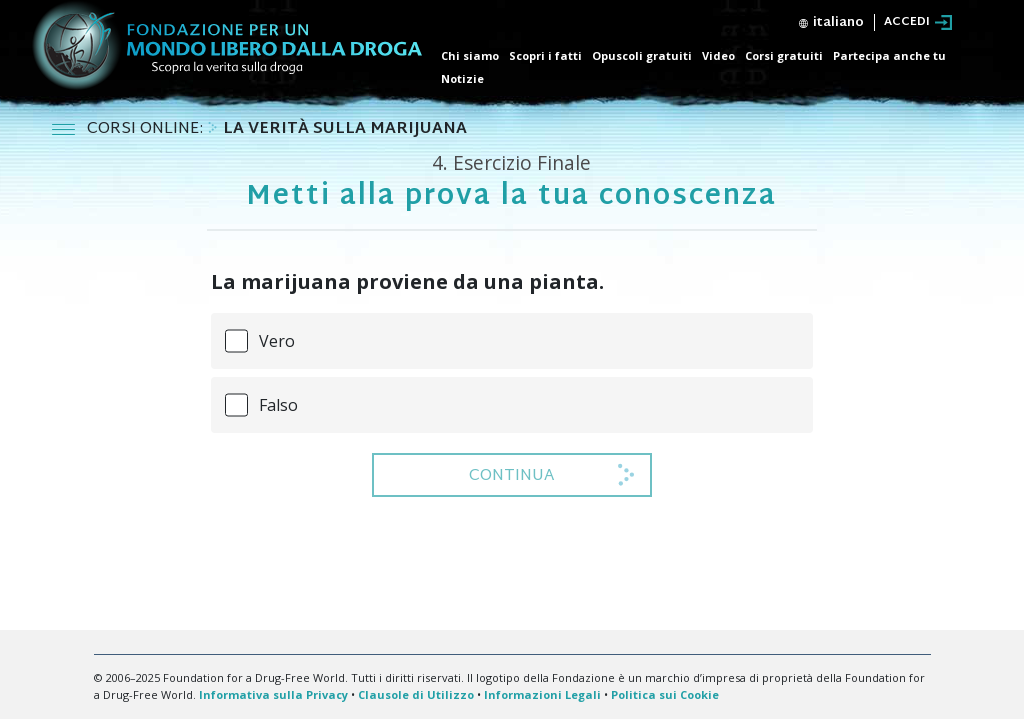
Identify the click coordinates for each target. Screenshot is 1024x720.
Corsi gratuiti (784, 55)
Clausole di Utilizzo (416, 694)
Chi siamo (470, 55)
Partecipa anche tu (889, 55)
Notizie (462, 78)
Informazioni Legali (542, 694)
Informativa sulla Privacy (273, 694)
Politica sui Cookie (665, 694)
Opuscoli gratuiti (642, 55)
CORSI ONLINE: (147, 129)
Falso (278, 405)
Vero (277, 341)
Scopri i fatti (545, 55)
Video (718, 55)
